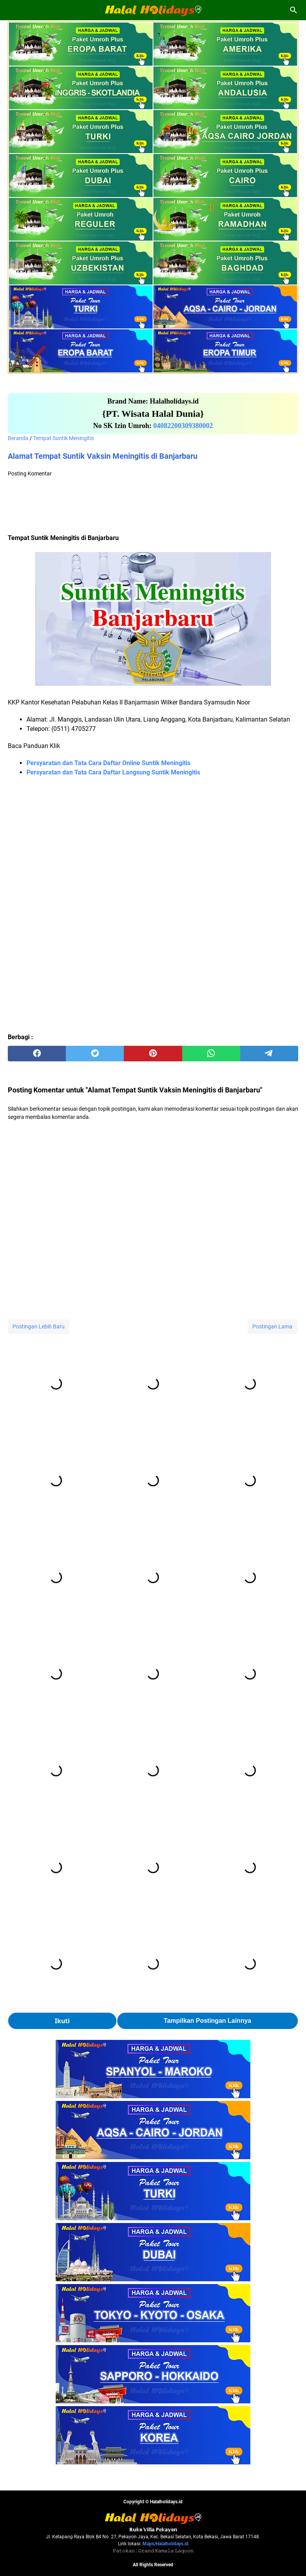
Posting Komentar (30, 473)
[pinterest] (153, 1053)
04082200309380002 (183, 426)
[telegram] (269, 1053)
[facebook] (37, 1053)
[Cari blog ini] (293, 10)
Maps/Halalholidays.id (165, 2543)
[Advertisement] (153, 506)
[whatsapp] (211, 1053)
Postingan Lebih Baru (38, 1326)
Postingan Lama (272, 1326)
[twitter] (95, 1053)
